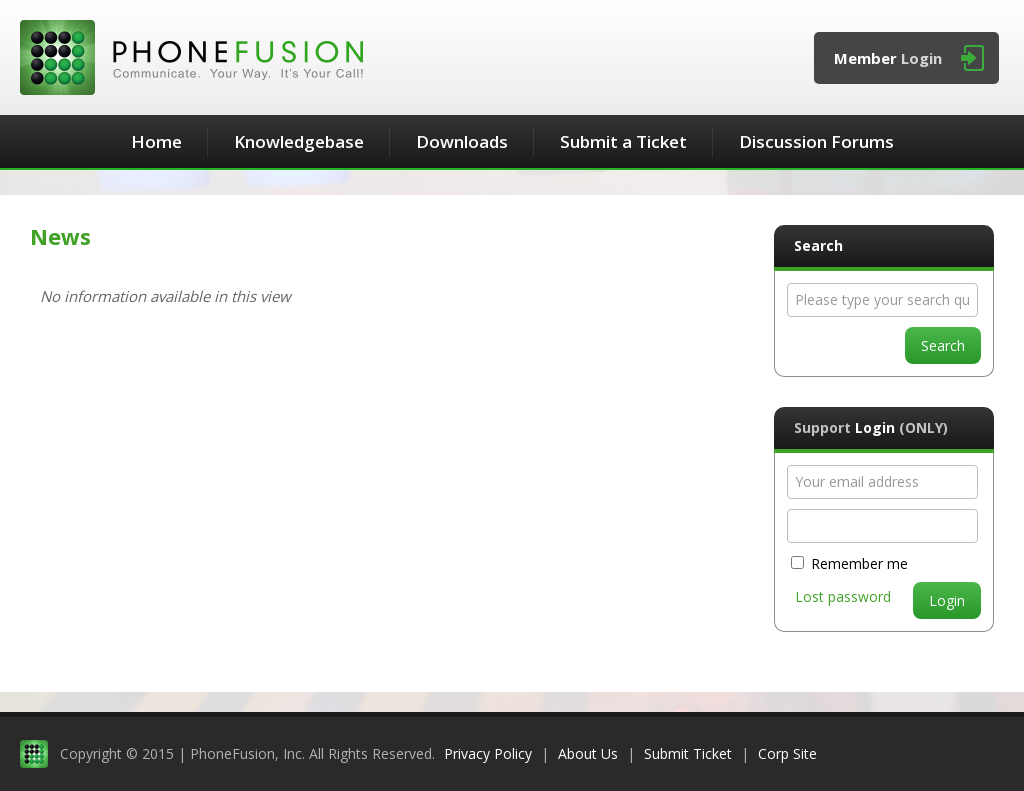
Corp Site (787, 753)
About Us (588, 753)
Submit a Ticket (623, 141)
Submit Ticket (688, 753)
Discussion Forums (816, 141)
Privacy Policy (488, 753)
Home (156, 141)
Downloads (462, 141)
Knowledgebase (299, 141)
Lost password (843, 596)
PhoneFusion (191, 57)
